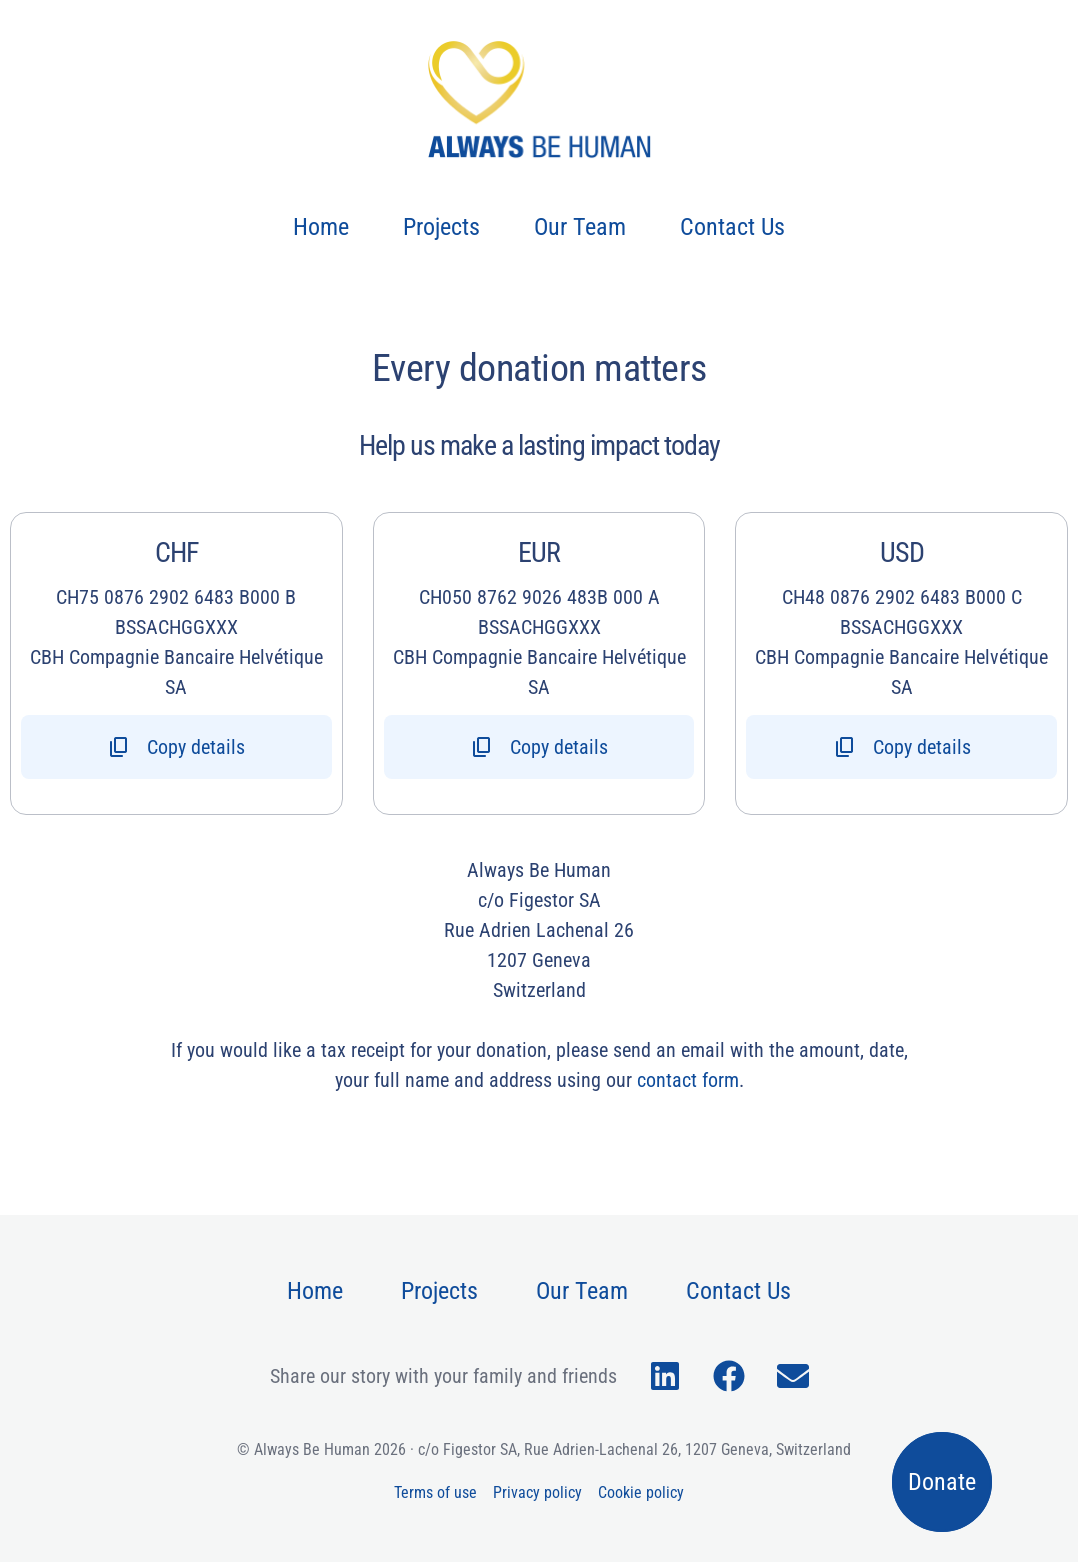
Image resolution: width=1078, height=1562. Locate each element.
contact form (688, 1080)
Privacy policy (537, 1492)
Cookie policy (641, 1492)
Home (321, 227)
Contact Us (732, 227)
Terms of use (435, 1492)
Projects (441, 227)
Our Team (580, 227)
